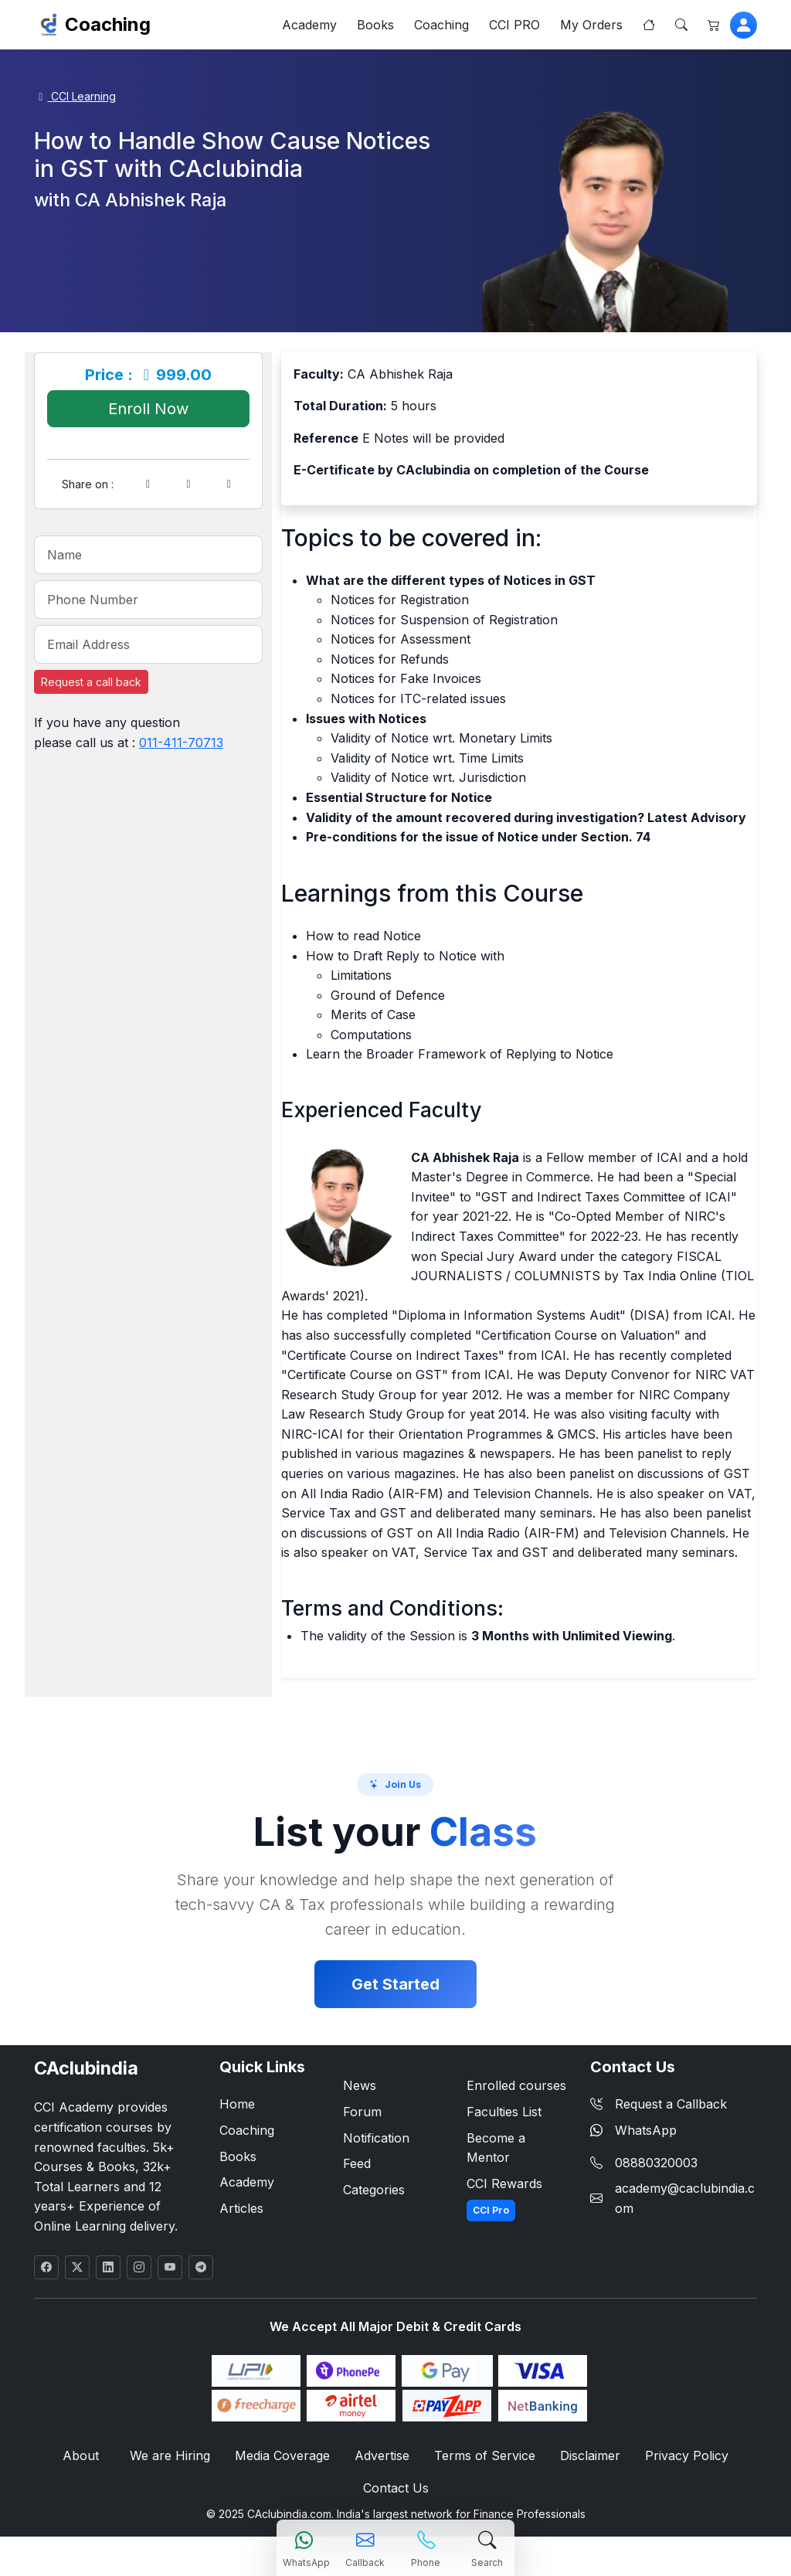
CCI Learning (75, 96)
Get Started (395, 1984)
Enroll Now (148, 408)
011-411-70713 (181, 742)
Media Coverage (282, 2455)
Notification (376, 2138)
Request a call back (91, 681)
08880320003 (656, 2162)
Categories (374, 2189)
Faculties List (504, 2111)
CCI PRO (514, 24)
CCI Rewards (504, 2183)
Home (237, 2104)
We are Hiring (170, 2455)
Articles (241, 2208)
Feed (357, 2163)
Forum (362, 2111)
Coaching (108, 24)
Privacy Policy (686, 2455)
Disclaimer (590, 2455)
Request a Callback (658, 2104)
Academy (309, 24)
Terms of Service (484, 2455)
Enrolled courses (516, 2085)
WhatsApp (633, 2130)
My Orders (591, 24)
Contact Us (396, 2488)
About (81, 2455)
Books (375, 24)
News (359, 2085)
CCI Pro (491, 2210)
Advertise (382, 2455)
